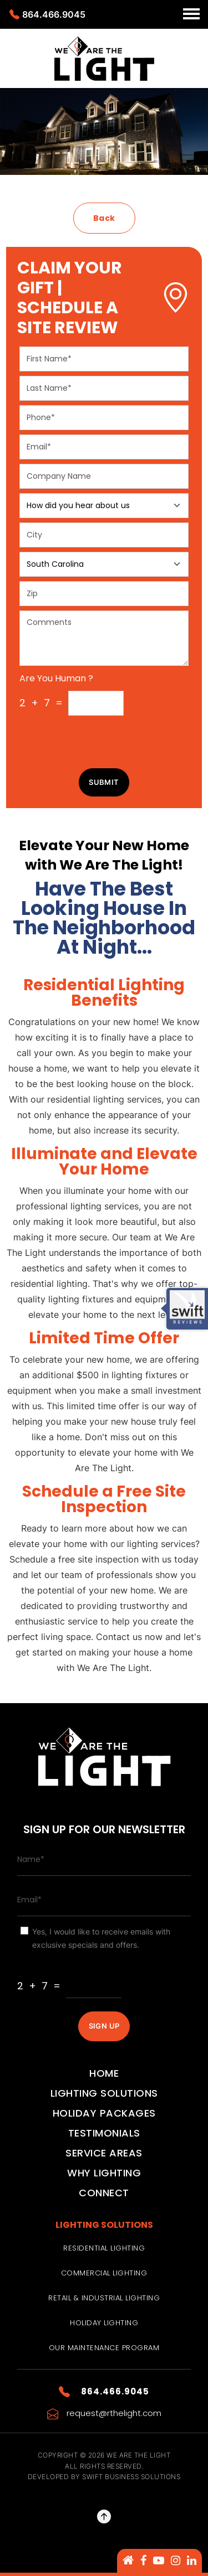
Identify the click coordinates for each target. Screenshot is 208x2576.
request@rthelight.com (104, 2413)
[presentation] (122, 741)
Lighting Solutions (104, 2093)
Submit (104, 782)
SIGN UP (104, 2025)
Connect (104, 2193)
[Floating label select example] (104, 564)
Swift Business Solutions (131, 2476)
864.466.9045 (47, 14)
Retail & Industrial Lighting (104, 2298)
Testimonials (104, 2133)
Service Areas (104, 2153)
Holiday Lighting (104, 2323)
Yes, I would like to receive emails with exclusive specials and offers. (101, 1938)
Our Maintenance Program (104, 2347)
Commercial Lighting (104, 2273)
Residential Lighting (104, 2248)
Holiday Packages (104, 2113)
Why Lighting (104, 2173)
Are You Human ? (56, 678)
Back (104, 218)
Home (104, 2073)
